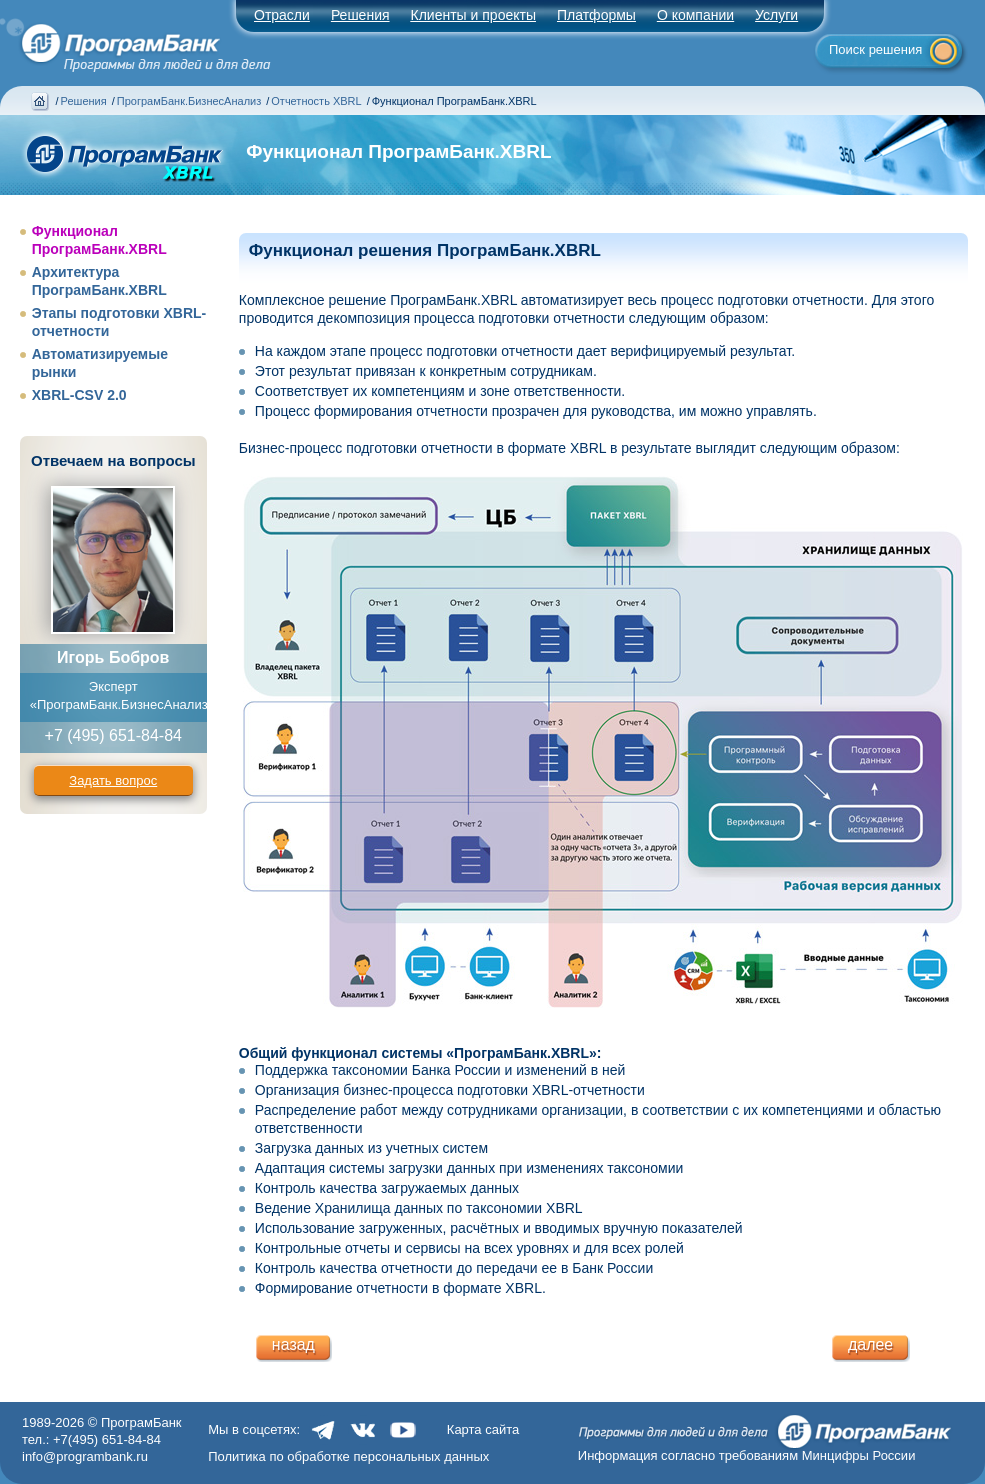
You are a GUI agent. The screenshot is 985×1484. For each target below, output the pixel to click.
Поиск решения (875, 49)
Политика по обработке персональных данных (348, 1456)
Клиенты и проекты (473, 15)
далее (870, 1344)
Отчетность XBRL (316, 101)
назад (293, 1344)
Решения (84, 101)
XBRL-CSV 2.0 (79, 395)
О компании (695, 15)
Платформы (596, 15)
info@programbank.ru (85, 1456)
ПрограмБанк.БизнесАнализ (189, 101)
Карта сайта (483, 1429)
